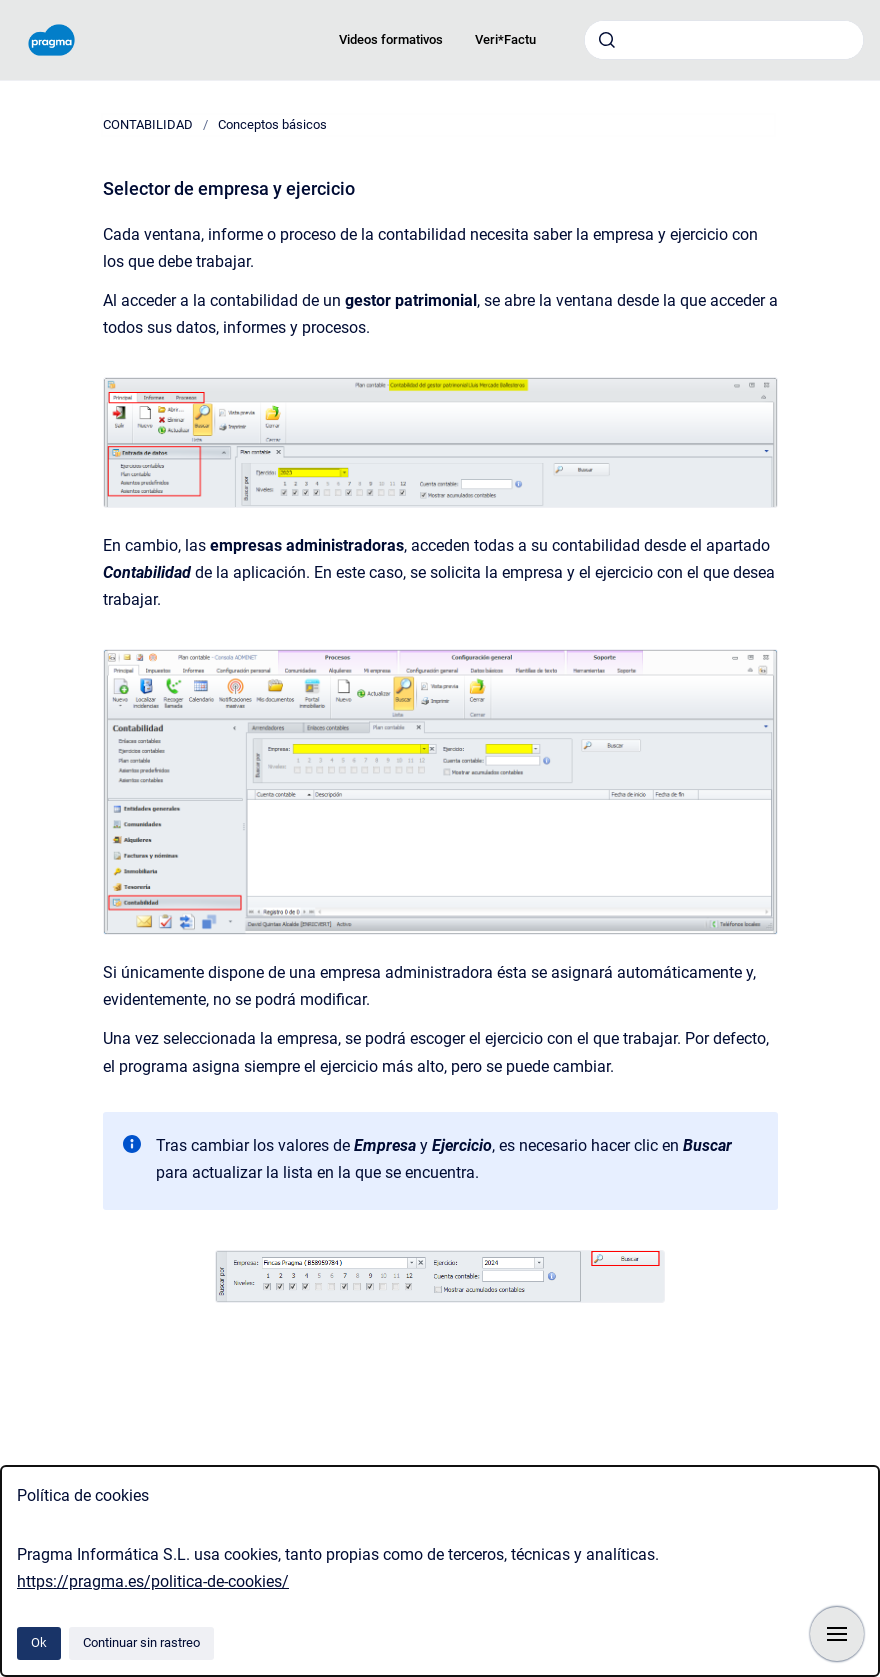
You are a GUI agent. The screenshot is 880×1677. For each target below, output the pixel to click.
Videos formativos (391, 39)
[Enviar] (607, 40)
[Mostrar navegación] (837, 1634)
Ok (39, 1642)
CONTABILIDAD (148, 124)
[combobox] (724, 40)
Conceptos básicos (272, 124)
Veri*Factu (505, 39)
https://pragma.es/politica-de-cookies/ (153, 1581)
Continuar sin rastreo (141, 1642)
